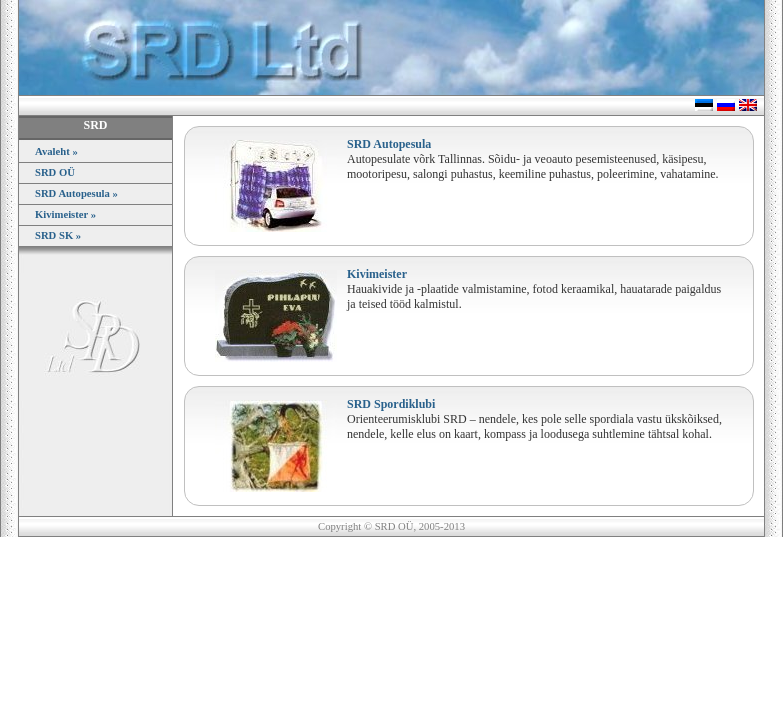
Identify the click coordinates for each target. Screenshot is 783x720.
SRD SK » (58, 235)
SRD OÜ (55, 172)
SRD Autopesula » (76, 193)
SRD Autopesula (389, 144)
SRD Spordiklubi (391, 404)
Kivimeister (377, 274)
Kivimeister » (65, 214)
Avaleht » (56, 151)
